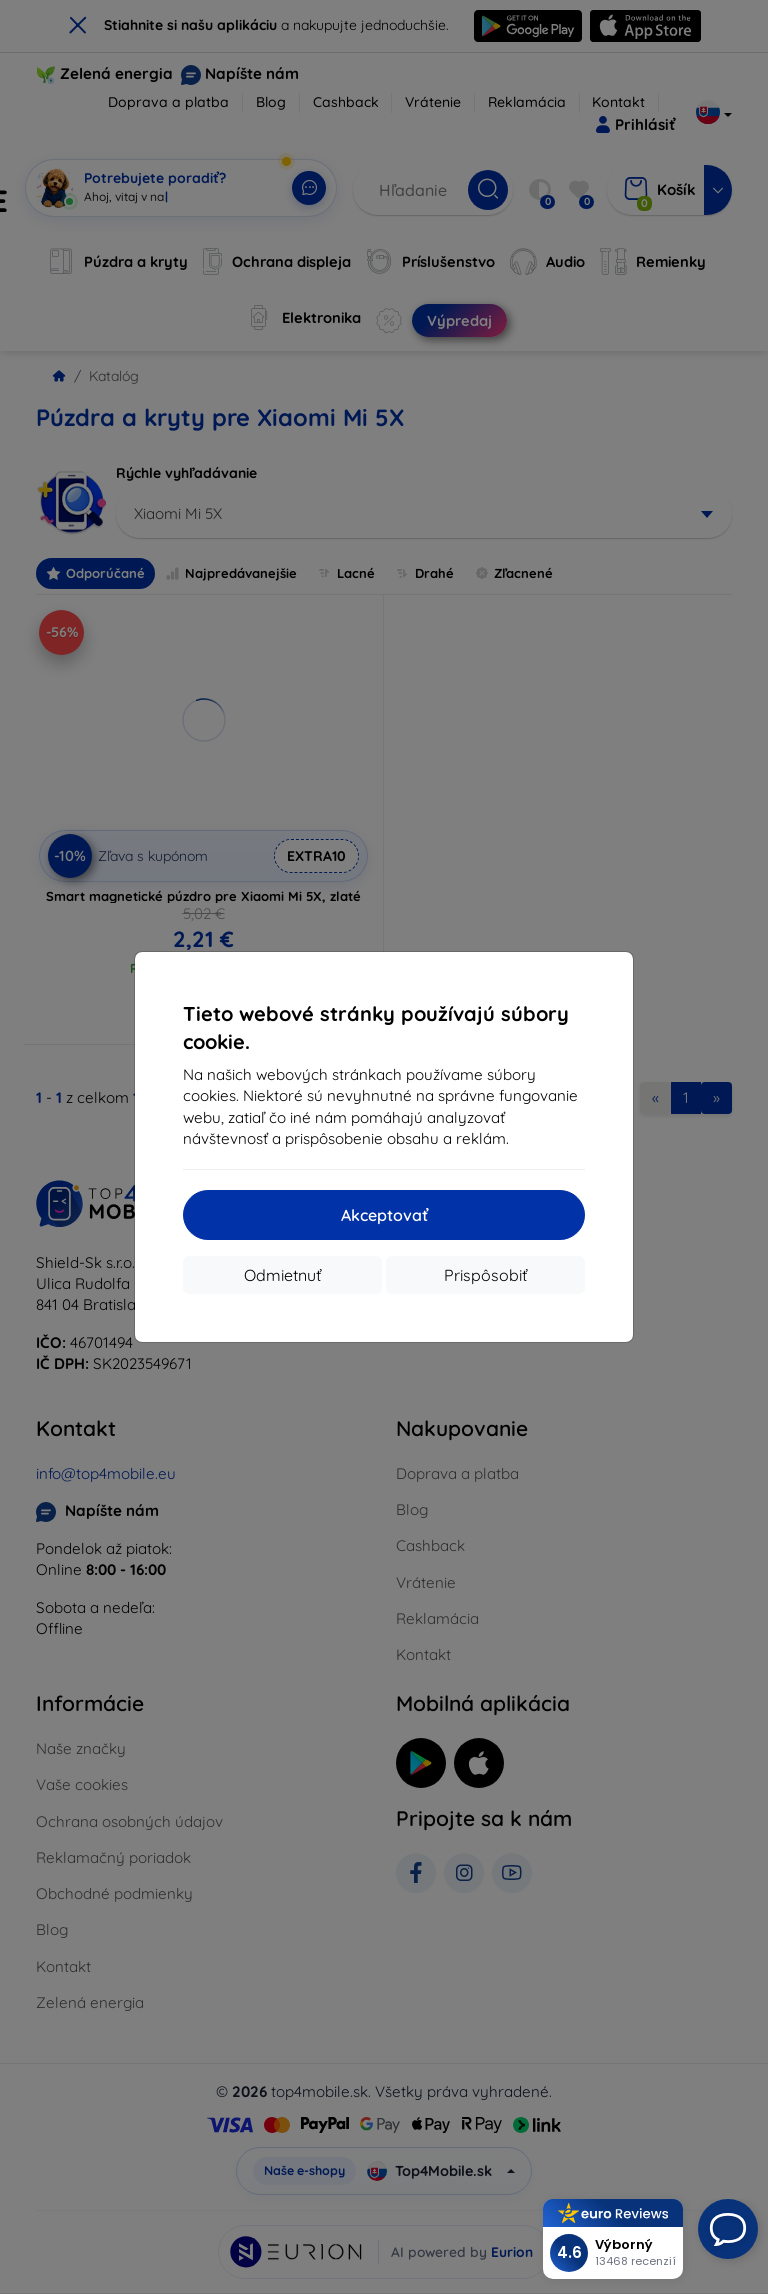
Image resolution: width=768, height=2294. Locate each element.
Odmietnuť (282, 1275)
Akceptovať (384, 1215)
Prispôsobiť (485, 1275)
